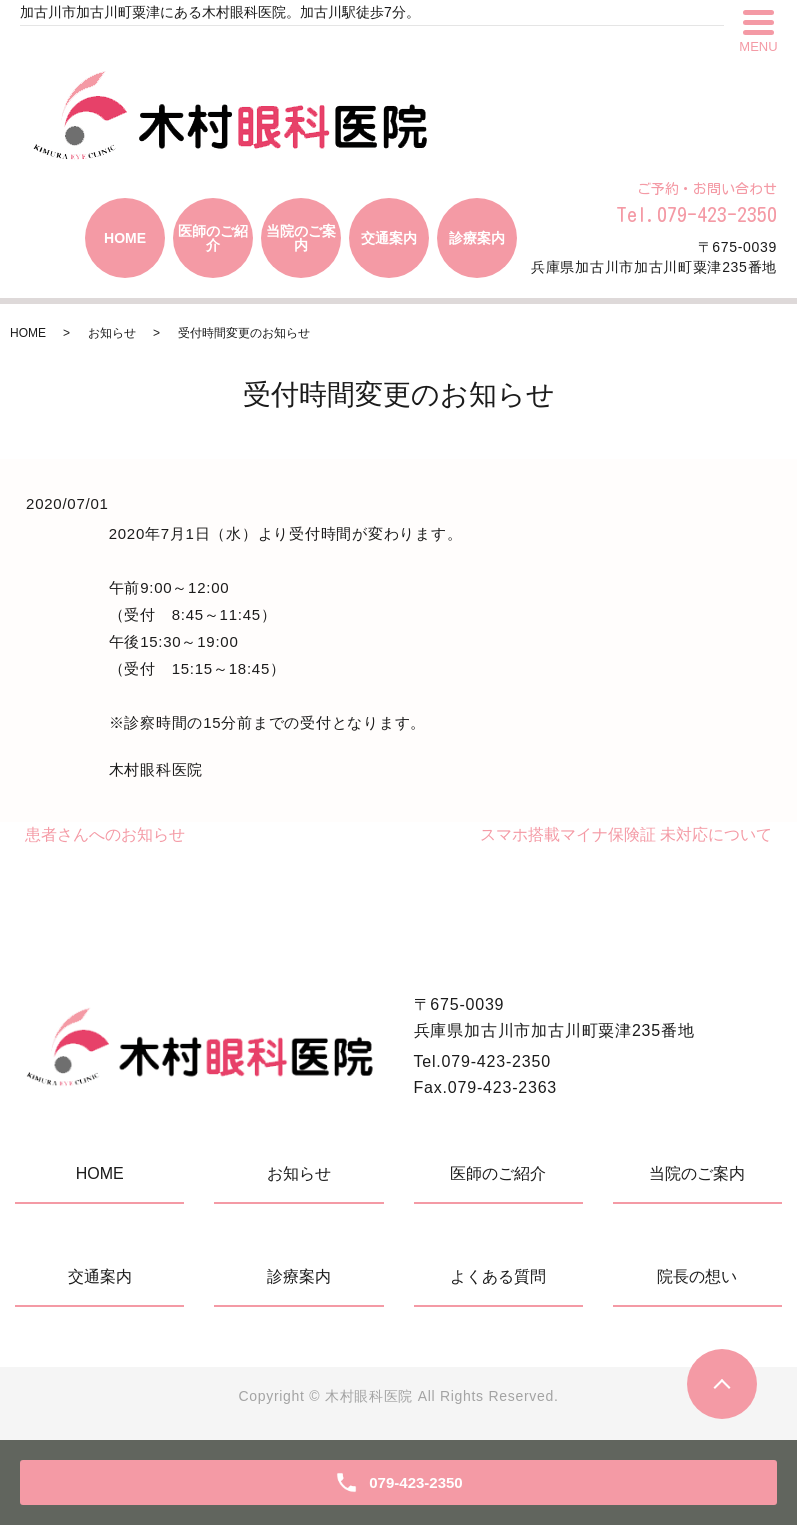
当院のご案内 (301, 238)
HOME (125, 238)
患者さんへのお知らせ (105, 834)
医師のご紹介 (213, 238)
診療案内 (477, 238)
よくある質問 (498, 1276)
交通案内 (389, 238)
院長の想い (697, 1276)
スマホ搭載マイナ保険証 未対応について (626, 834)
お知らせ (112, 333)
